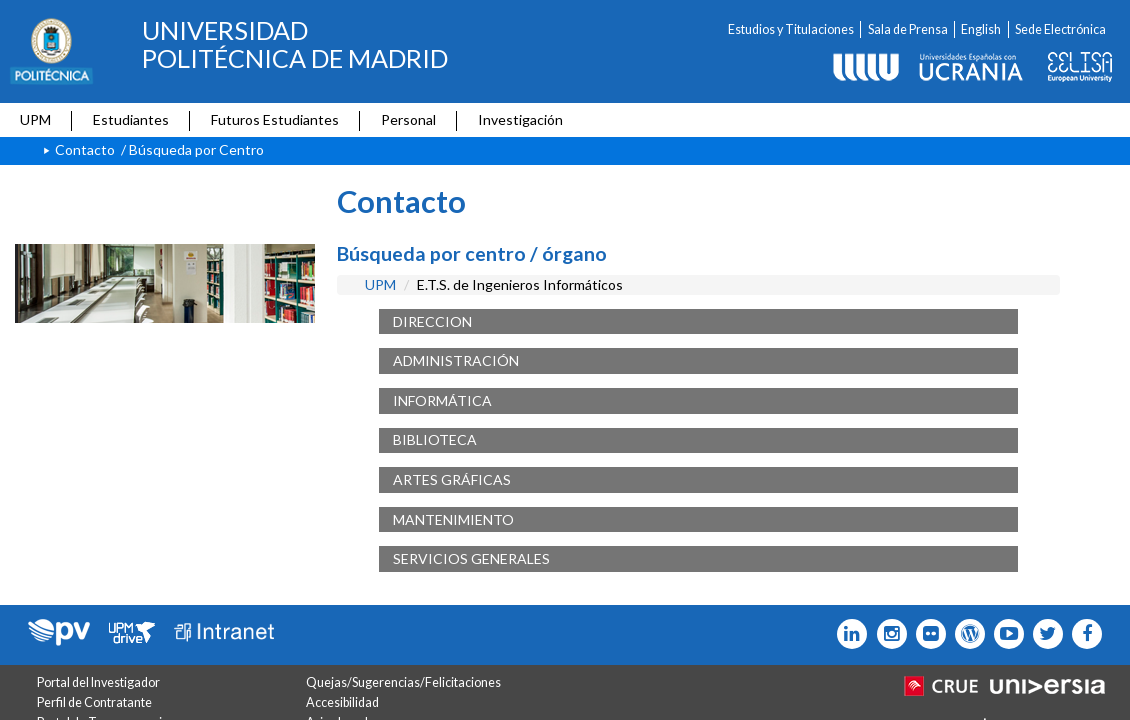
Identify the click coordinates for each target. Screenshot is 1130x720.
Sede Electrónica (1060, 29)
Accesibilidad (342, 702)
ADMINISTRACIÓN (456, 360)
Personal (408, 119)
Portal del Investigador (98, 682)
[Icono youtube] (1004, 634)
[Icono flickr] (1043, 634)
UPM (35, 119)
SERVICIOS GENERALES (471, 558)
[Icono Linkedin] (847, 634)
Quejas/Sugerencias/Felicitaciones (403, 682)
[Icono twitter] (926, 634)
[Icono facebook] (1082, 634)
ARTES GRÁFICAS (452, 479)
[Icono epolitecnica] (965, 634)
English (981, 29)
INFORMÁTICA (442, 400)
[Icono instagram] (886, 634)
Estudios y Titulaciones (791, 29)
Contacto (85, 149)
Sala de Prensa (908, 29)
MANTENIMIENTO (453, 519)
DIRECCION (432, 321)
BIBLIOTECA (435, 439)
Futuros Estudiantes (275, 119)
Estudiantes (131, 119)
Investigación (520, 119)
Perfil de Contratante (94, 702)
